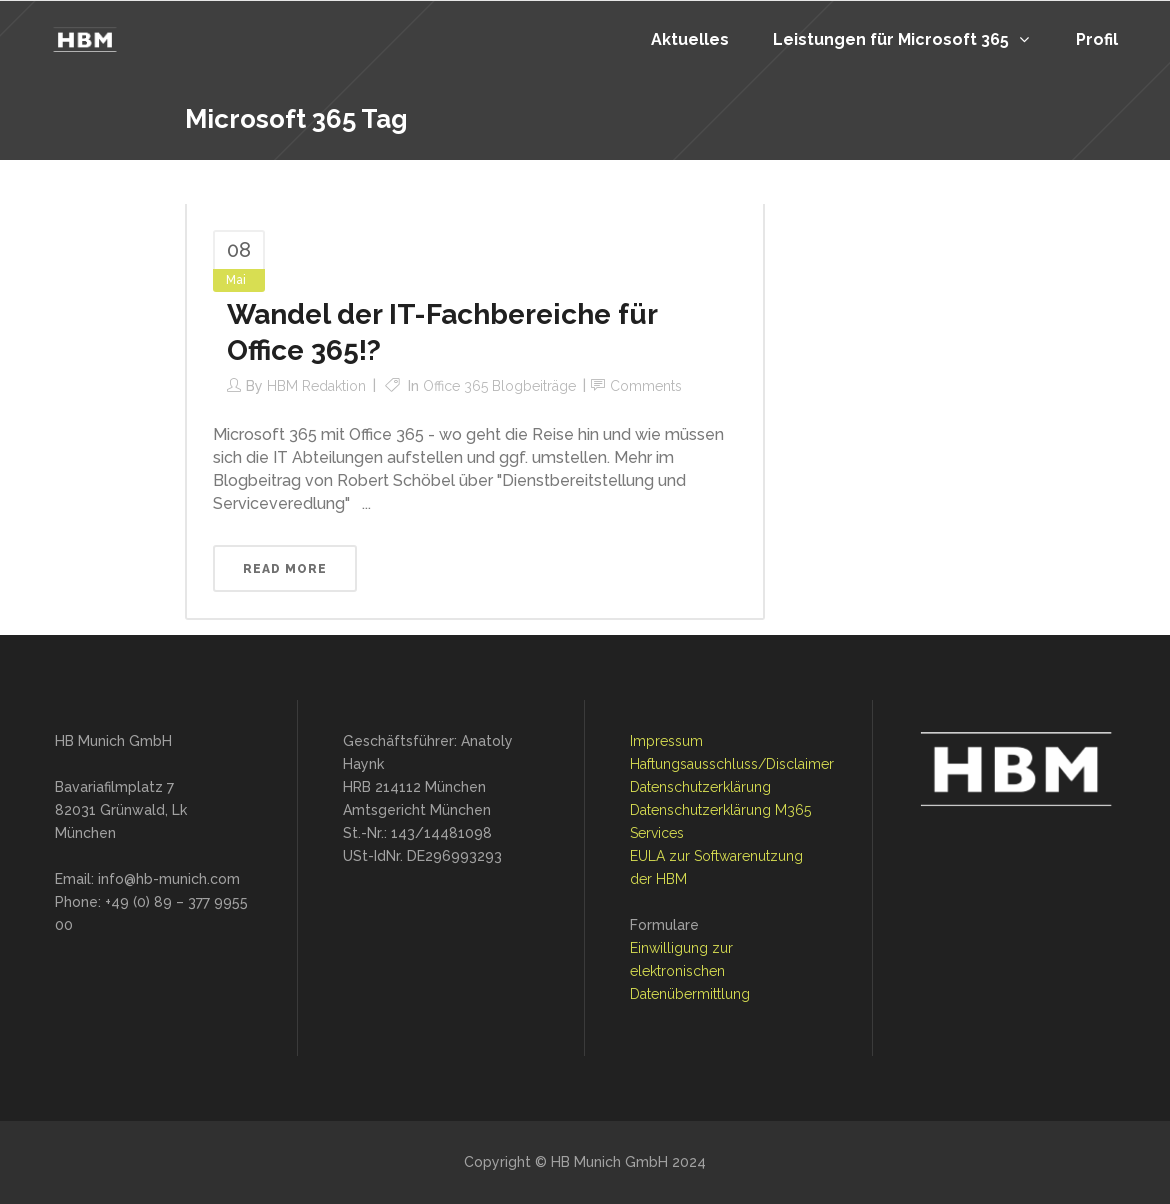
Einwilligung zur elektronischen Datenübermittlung (690, 971)
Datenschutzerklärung (700, 787)
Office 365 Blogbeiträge (499, 386)
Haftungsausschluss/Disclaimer (732, 764)
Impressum (666, 741)
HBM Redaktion (316, 386)
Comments (646, 386)
